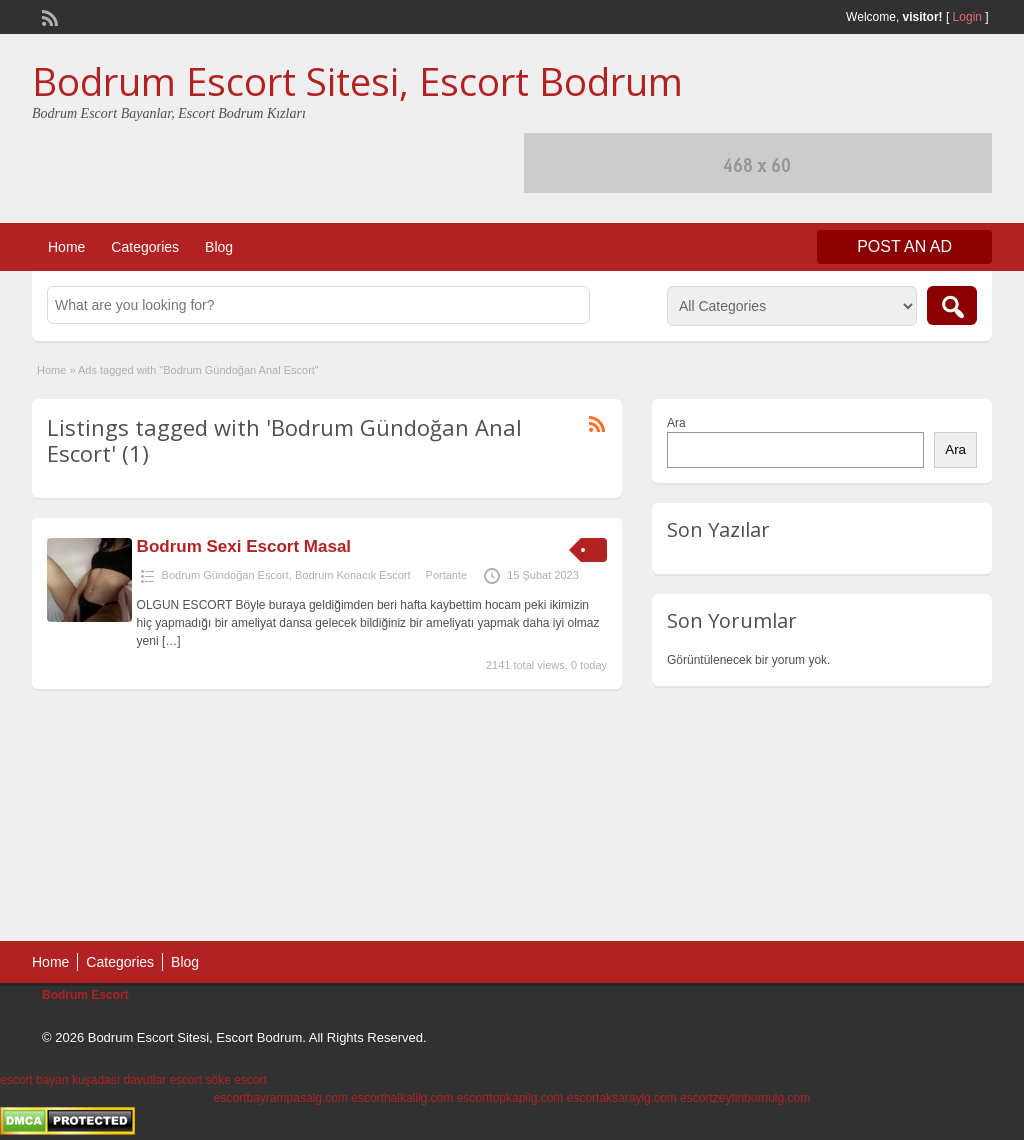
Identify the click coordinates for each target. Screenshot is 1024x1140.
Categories (145, 247)
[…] (171, 641)
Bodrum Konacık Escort (353, 575)
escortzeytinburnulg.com (745, 1098)
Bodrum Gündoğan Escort (225, 575)
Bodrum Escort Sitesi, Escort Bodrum (357, 81)
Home (66, 247)
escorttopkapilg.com (510, 1098)
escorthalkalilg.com (402, 1098)
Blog (219, 247)
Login (967, 17)
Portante (447, 575)
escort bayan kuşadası (60, 1080)
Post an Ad (904, 246)
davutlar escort (162, 1080)
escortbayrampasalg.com (281, 1098)
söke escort (235, 1080)
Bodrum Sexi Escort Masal (244, 546)
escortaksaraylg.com (622, 1098)
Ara (676, 423)
